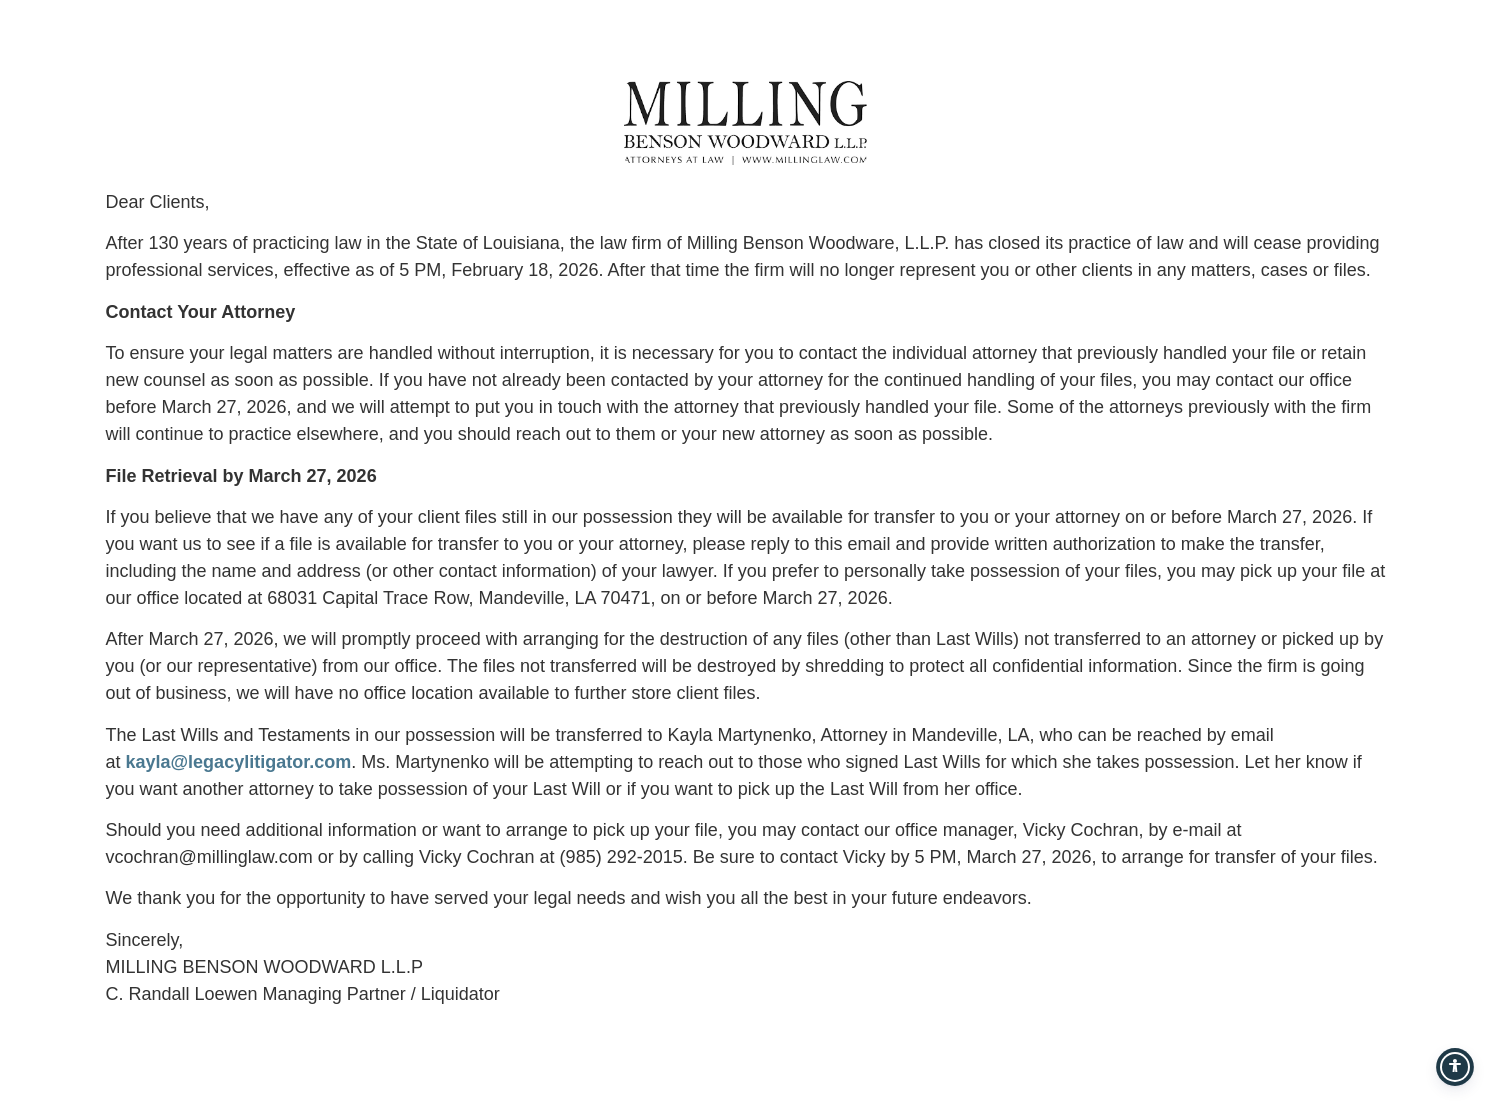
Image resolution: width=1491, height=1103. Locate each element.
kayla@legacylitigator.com (239, 762)
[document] (745, 551)
